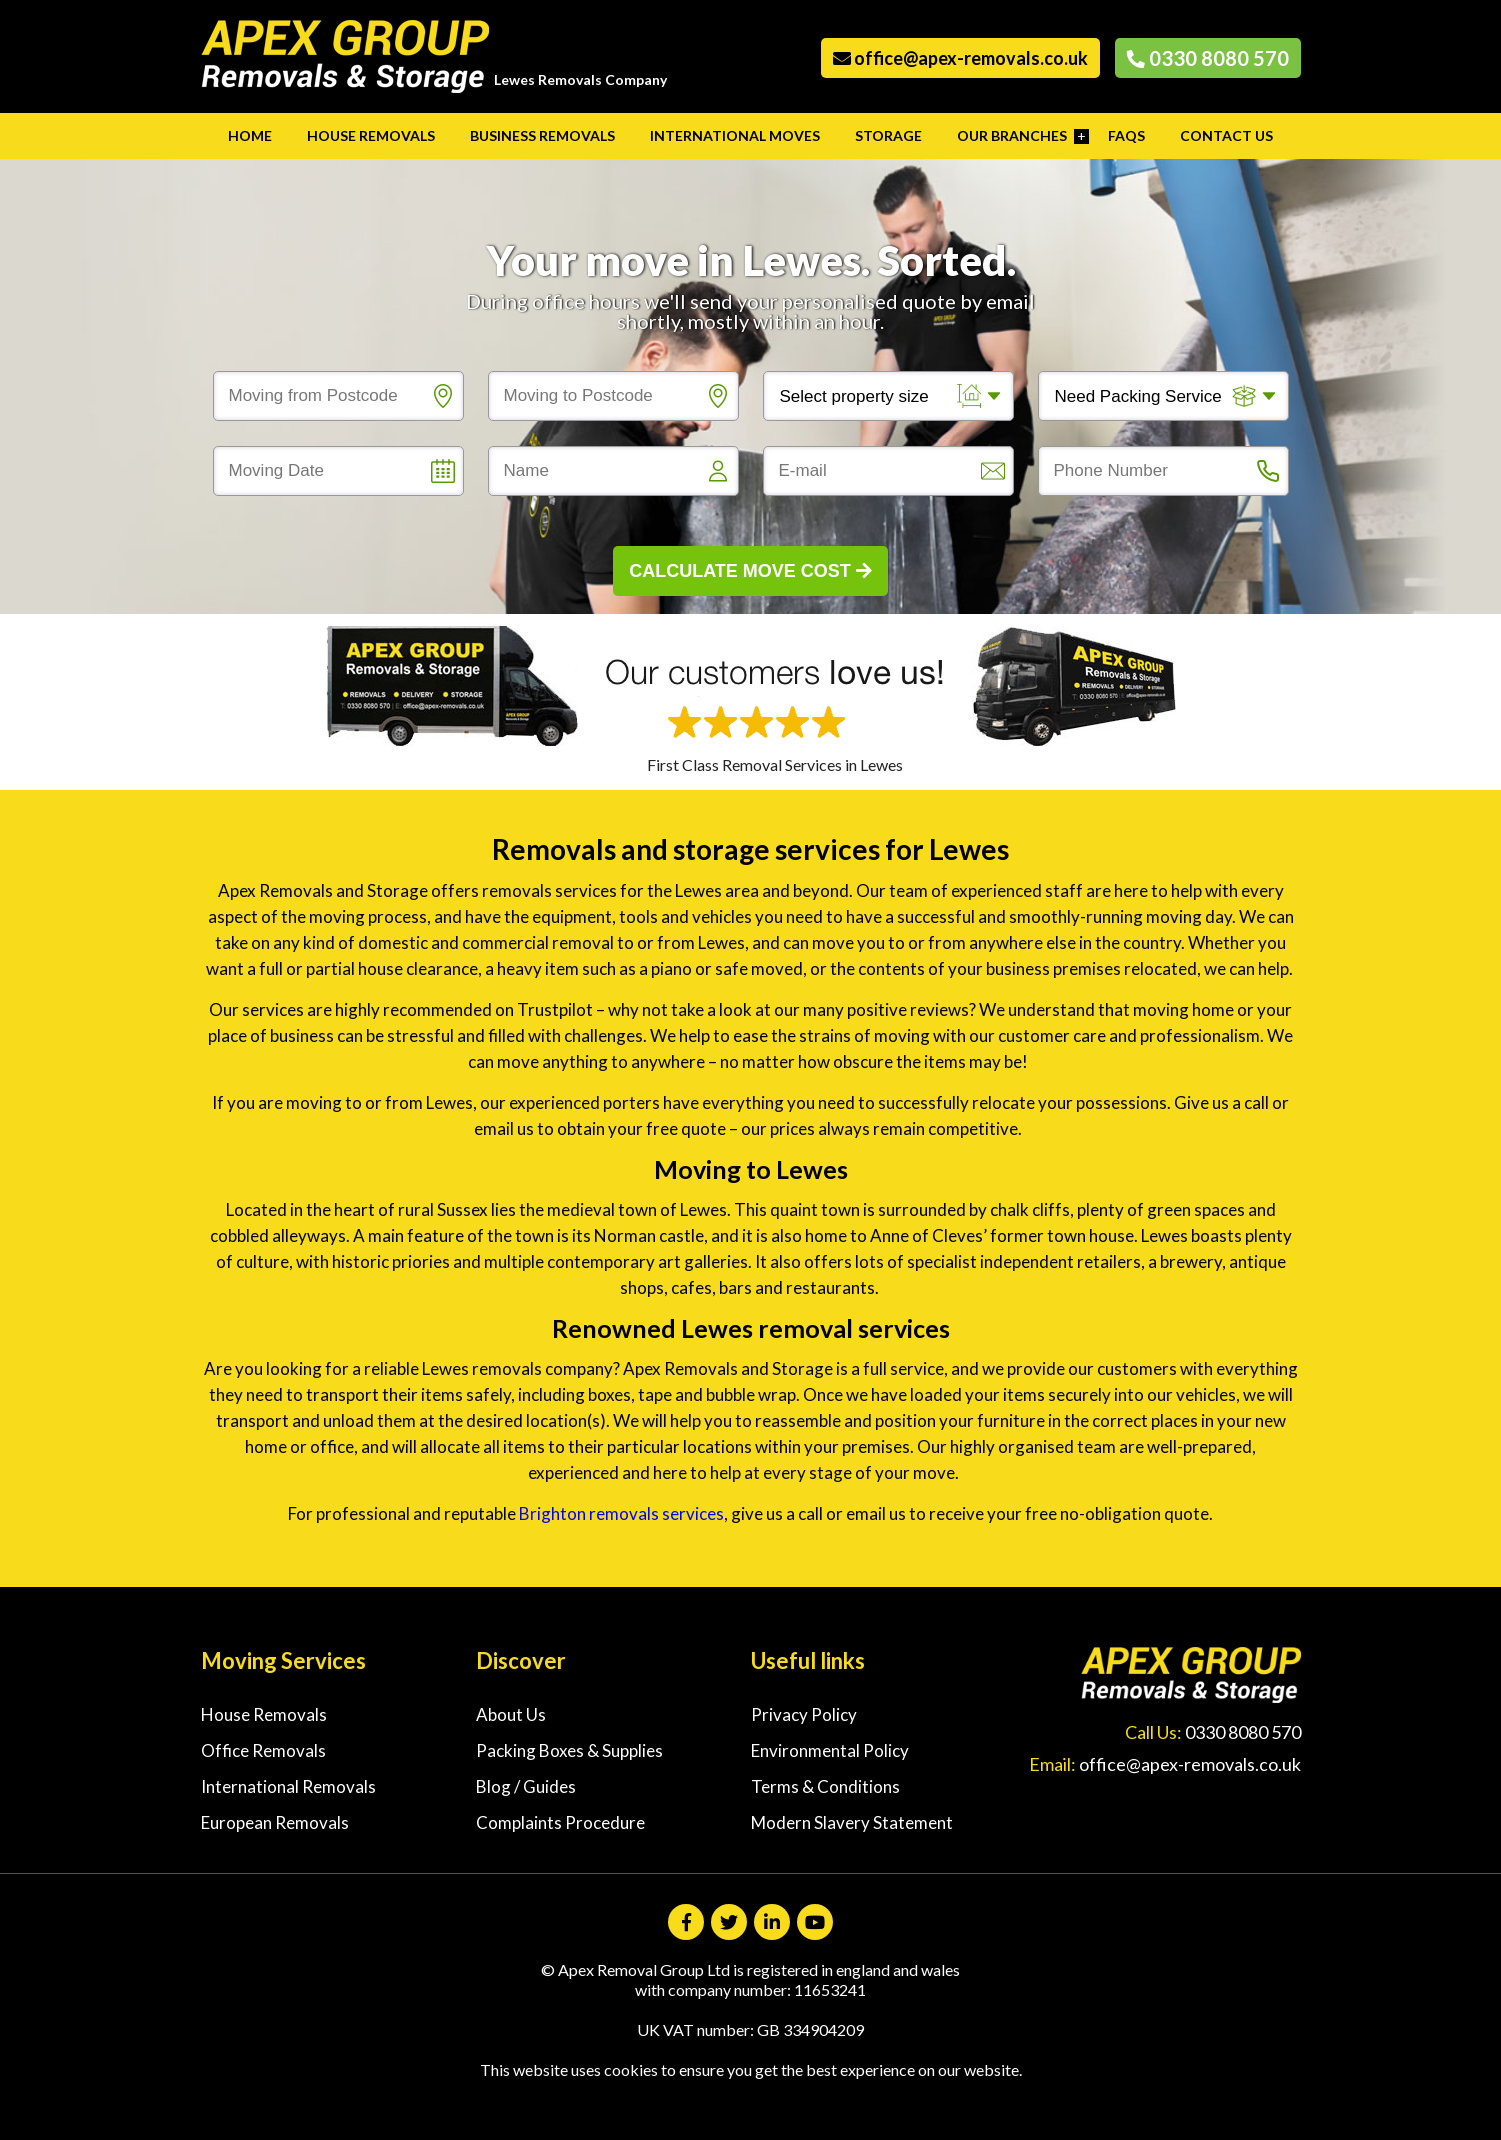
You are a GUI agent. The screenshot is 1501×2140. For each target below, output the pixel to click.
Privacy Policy (804, 1714)
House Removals (371, 135)
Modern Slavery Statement (852, 1822)
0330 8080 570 (1208, 58)
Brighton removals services (621, 1513)
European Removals (275, 1822)
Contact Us (1226, 135)
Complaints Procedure (560, 1822)
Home (250, 135)
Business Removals (542, 135)
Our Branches (1012, 135)
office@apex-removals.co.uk (960, 58)
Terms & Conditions (825, 1786)
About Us (511, 1714)
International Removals (288, 1786)
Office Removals (263, 1750)
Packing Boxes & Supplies (569, 1750)
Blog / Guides (526, 1786)
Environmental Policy (830, 1750)
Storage (888, 135)
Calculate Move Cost (750, 571)
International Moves (735, 135)
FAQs (1126, 135)
